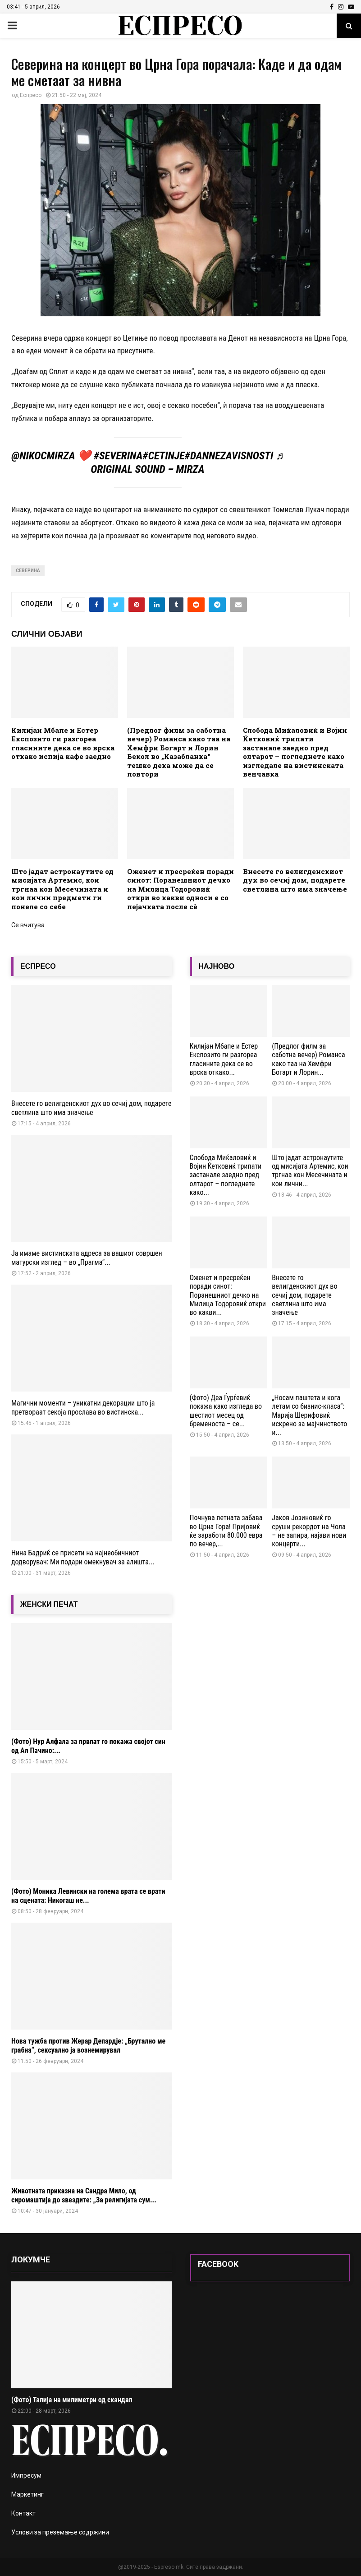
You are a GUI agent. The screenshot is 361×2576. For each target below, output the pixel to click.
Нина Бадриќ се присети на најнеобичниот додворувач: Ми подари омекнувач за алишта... (83, 1557)
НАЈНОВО (217, 966)
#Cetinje (163, 455)
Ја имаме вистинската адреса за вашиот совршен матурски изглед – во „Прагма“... (86, 1258)
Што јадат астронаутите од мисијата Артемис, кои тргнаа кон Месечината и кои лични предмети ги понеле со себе (62, 889)
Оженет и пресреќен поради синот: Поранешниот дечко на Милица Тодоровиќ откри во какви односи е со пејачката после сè (180, 889)
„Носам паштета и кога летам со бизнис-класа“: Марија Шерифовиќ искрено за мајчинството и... (309, 1415)
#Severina (118, 455)
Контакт (23, 2513)
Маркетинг (27, 2494)
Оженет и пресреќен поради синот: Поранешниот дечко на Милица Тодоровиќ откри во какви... (228, 1295)
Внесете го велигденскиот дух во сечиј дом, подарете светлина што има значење (295, 880)
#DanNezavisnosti (229, 455)
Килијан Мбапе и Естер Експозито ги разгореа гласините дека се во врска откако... (224, 1059)
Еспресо (30, 95)
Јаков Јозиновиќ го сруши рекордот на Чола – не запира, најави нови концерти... (309, 1530)
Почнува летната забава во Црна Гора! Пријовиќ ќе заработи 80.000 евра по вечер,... (226, 1530)
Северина (28, 570)
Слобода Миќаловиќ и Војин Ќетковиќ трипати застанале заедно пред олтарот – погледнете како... (226, 1175)
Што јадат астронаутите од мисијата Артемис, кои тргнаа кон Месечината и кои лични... (310, 1170)
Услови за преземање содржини (60, 2532)
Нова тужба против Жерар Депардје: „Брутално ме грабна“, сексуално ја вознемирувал (88, 2045)
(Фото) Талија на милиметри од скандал (71, 2400)
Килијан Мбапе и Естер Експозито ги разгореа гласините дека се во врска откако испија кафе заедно (62, 743)
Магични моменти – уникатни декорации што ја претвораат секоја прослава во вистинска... (83, 1407)
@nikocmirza (43, 455)
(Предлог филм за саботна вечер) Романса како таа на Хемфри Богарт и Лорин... (308, 1059)
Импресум (26, 2475)
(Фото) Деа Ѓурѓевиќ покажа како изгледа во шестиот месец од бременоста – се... (226, 1410)
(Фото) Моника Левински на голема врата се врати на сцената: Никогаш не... (88, 1896)
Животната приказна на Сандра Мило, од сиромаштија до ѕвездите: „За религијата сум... (83, 2195)
